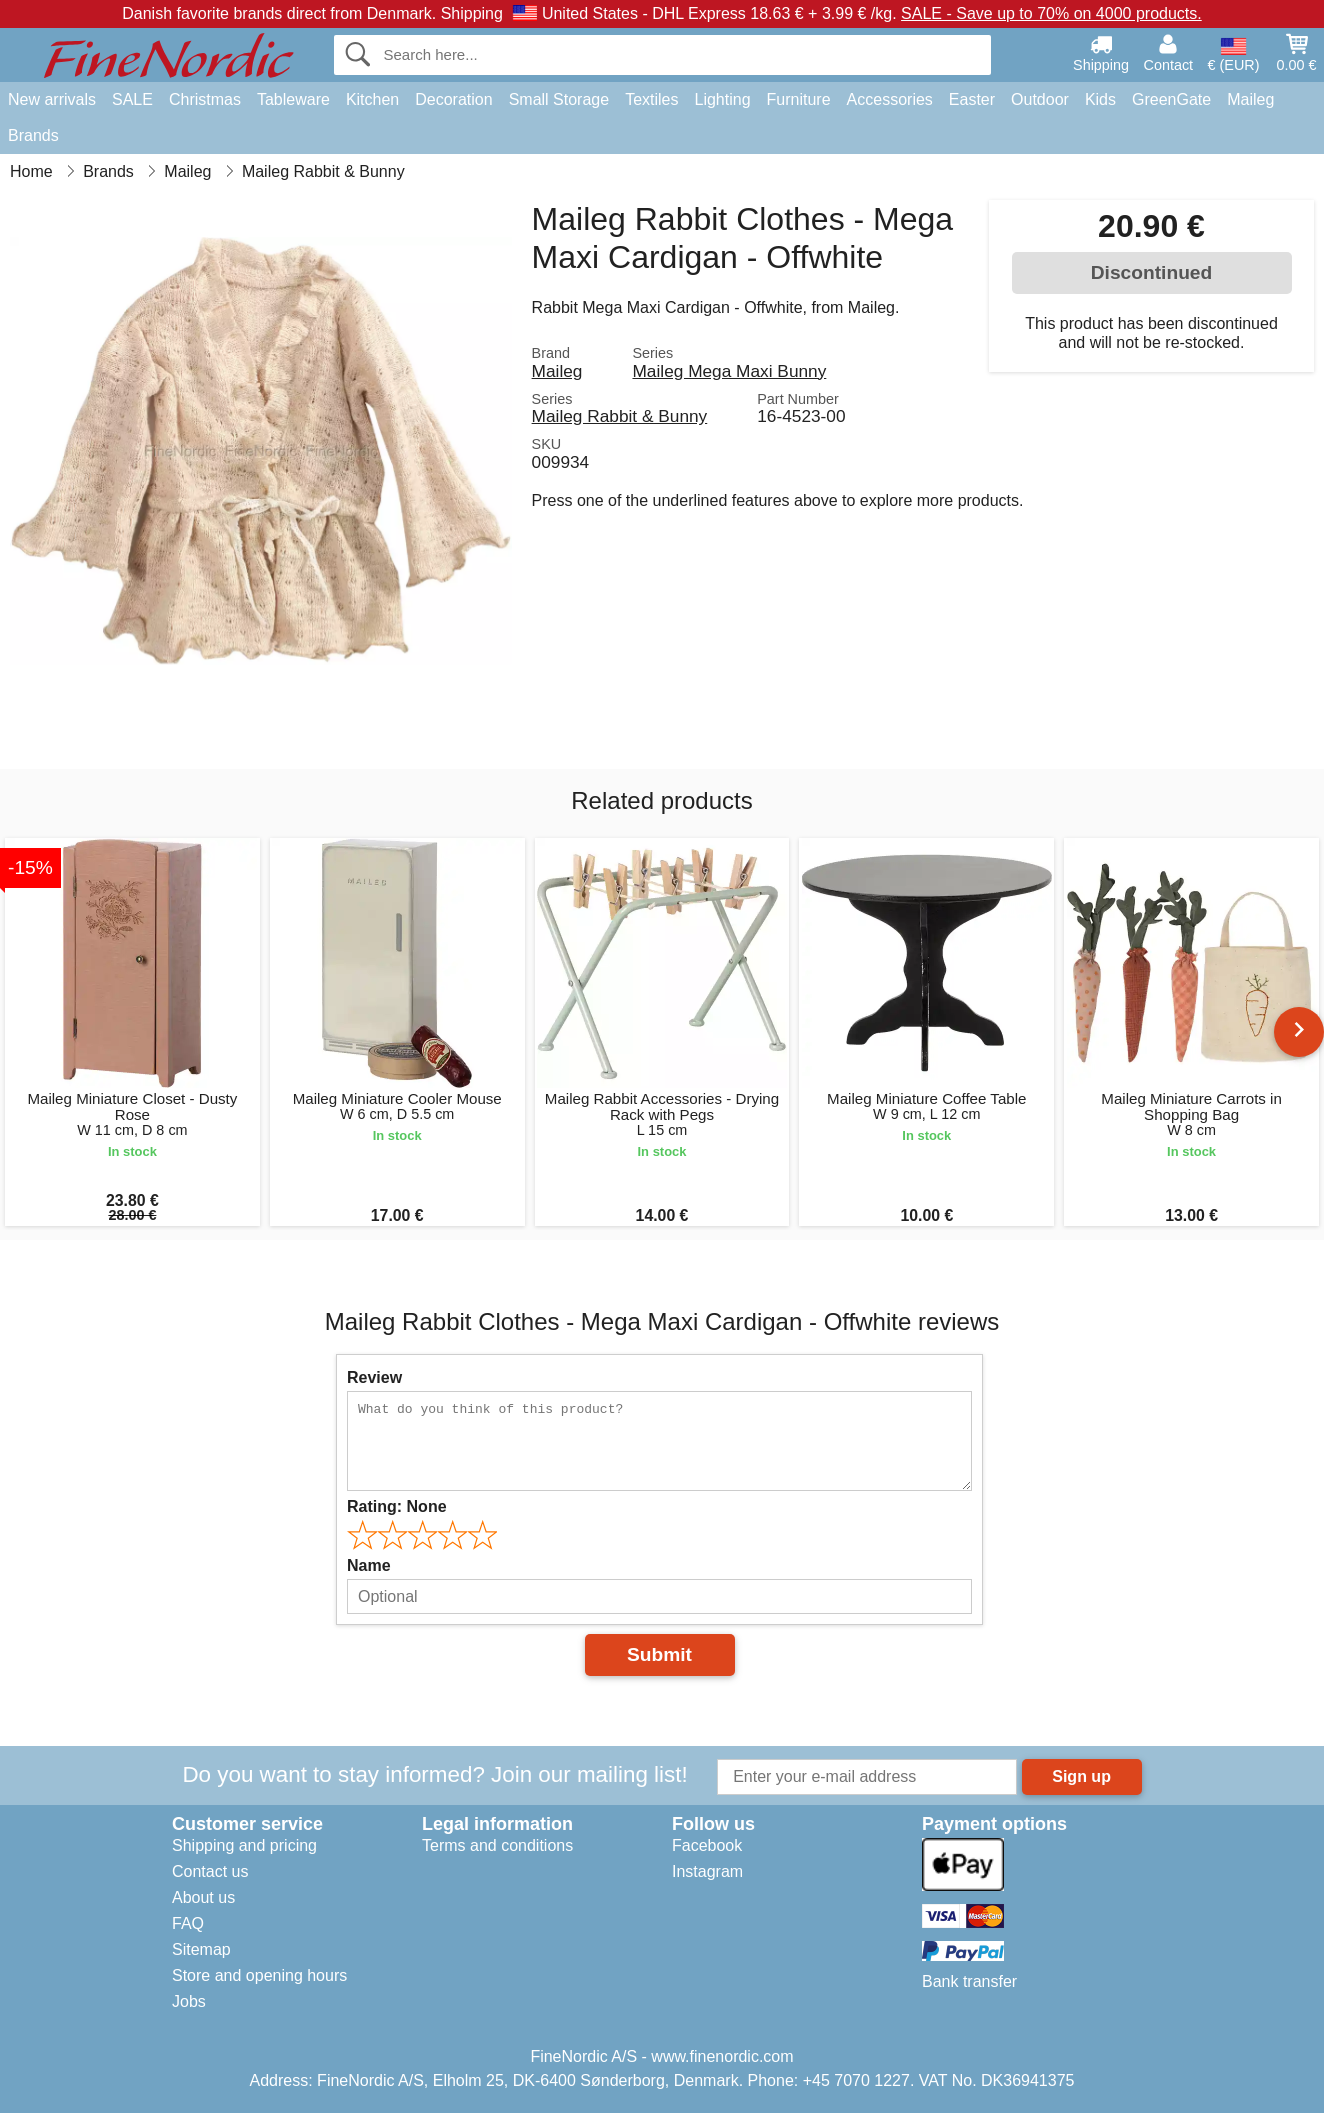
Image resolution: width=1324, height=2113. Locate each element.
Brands (33, 135)
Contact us (210, 1871)
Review (374, 1377)
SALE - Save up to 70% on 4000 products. (1051, 13)
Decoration (453, 99)
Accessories (890, 99)
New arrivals (52, 99)
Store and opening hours (259, 1975)
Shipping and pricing (244, 1845)
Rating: (397, 1506)
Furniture (799, 99)
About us (203, 1897)
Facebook (707, 1845)
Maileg (1250, 99)
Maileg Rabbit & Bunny (620, 416)
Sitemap (201, 1949)
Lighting (723, 99)
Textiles (651, 99)
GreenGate (1171, 99)
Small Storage (559, 99)
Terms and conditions (497, 1845)
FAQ (188, 1923)
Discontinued (1152, 272)
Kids (1100, 99)
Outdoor (1040, 99)
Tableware (293, 99)
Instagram (707, 1871)
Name (369, 1565)
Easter (972, 99)
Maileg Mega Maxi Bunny (729, 371)
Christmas (205, 99)
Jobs (189, 2001)
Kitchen (372, 99)
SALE (132, 99)
